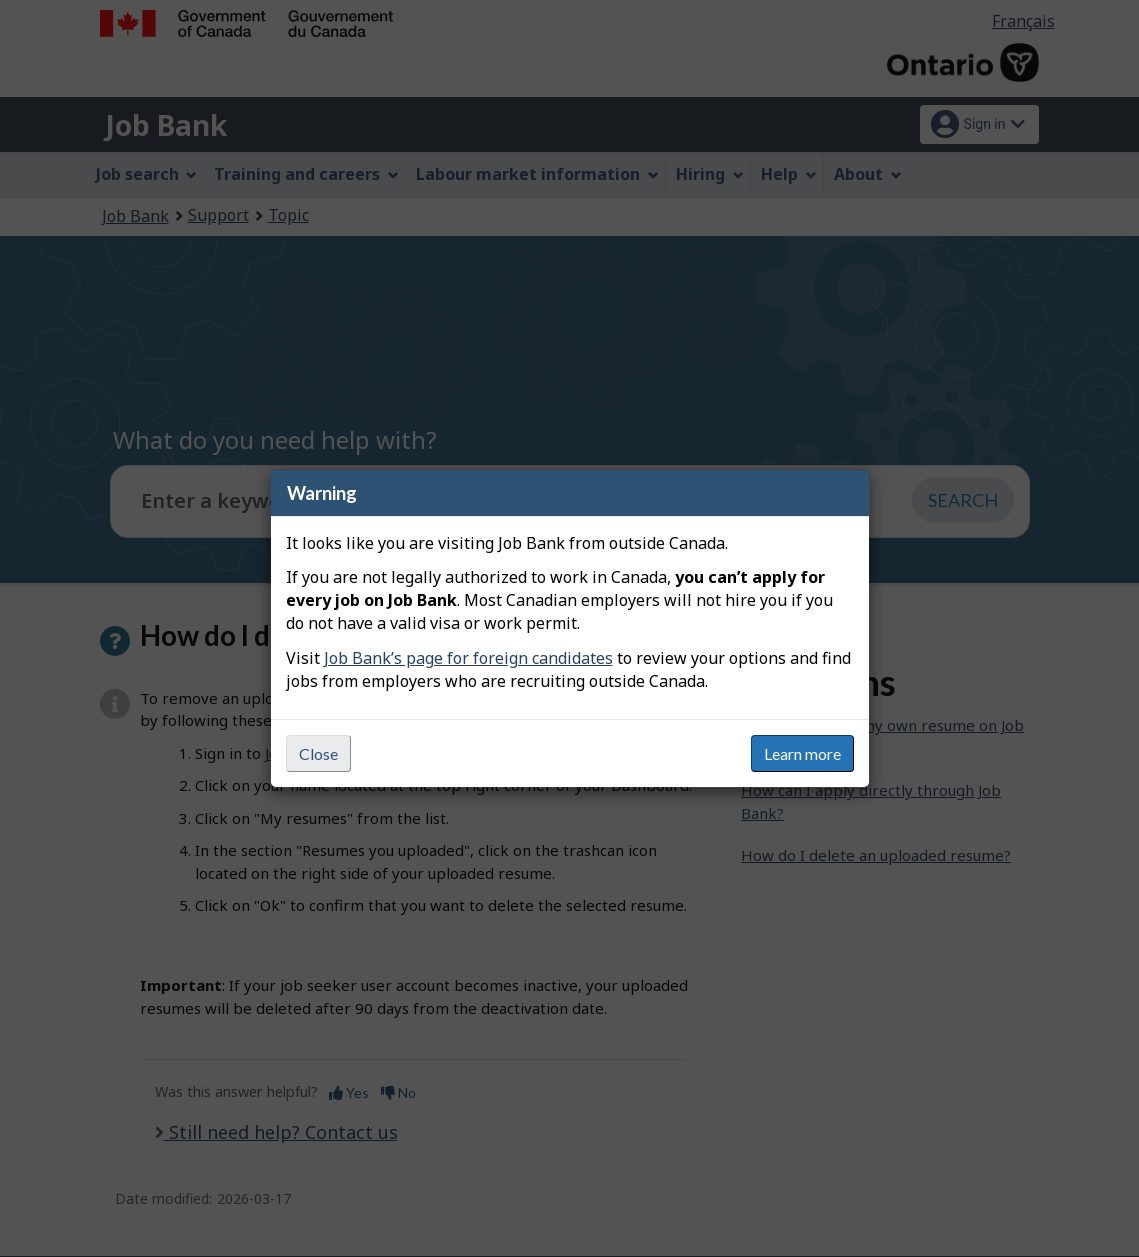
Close (318, 753)
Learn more (802, 753)
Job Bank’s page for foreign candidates (468, 658)
